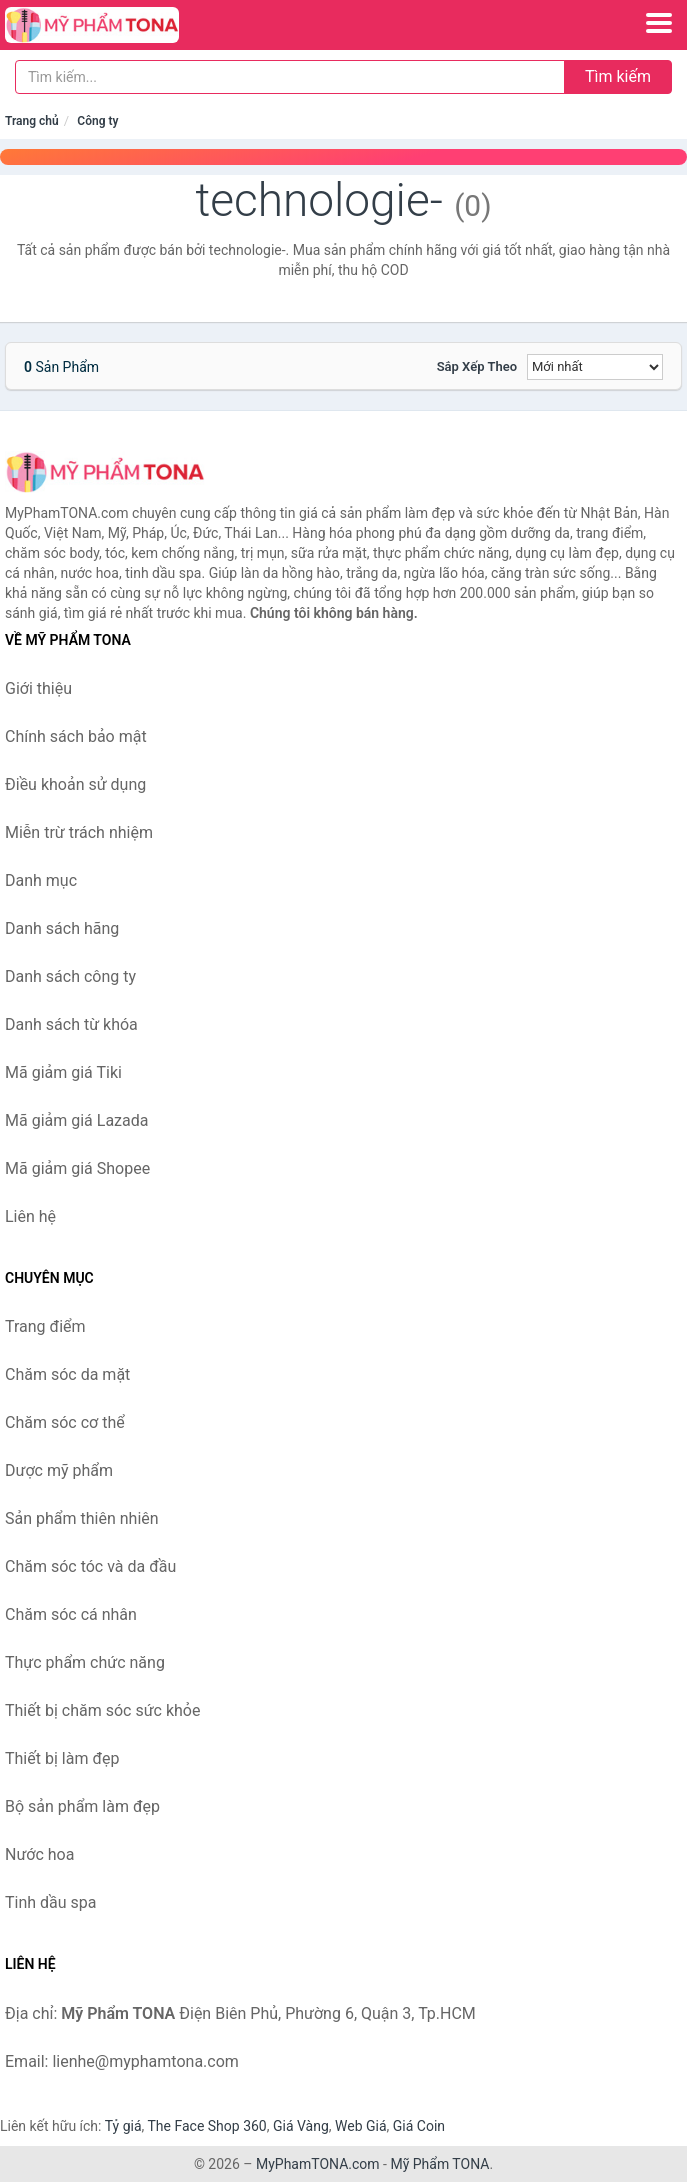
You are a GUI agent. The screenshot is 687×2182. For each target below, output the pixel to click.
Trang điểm (45, 1326)
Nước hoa (39, 1854)
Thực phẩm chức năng (85, 1662)
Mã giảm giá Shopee (77, 1168)
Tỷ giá (123, 2126)
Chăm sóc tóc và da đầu (90, 1566)
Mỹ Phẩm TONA (439, 2164)
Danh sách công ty (70, 976)
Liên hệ (30, 1216)
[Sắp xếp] (595, 367)
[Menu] (659, 23)
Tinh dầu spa (51, 1902)
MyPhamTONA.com (318, 2164)
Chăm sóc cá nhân (71, 1614)
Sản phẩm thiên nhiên (82, 1518)
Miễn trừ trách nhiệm (79, 832)
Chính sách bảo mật (76, 736)
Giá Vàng (301, 2126)
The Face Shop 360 (206, 2126)
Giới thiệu (38, 688)
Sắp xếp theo (477, 366)
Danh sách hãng (62, 928)
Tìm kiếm (618, 76)
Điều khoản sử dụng (75, 784)
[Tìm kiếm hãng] (290, 77)
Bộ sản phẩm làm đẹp (82, 1806)
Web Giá (361, 2126)
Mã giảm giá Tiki (63, 1072)
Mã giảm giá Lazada (76, 1120)
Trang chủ (32, 121)
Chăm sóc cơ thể (65, 1422)
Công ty (97, 121)
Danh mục (41, 880)
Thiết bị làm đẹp (62, 1758)
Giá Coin (419, 2126)
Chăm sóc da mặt (67, 1374)
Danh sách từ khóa (71, 1024)
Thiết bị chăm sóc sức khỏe (102, 1710)
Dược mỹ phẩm (59, 1470)
